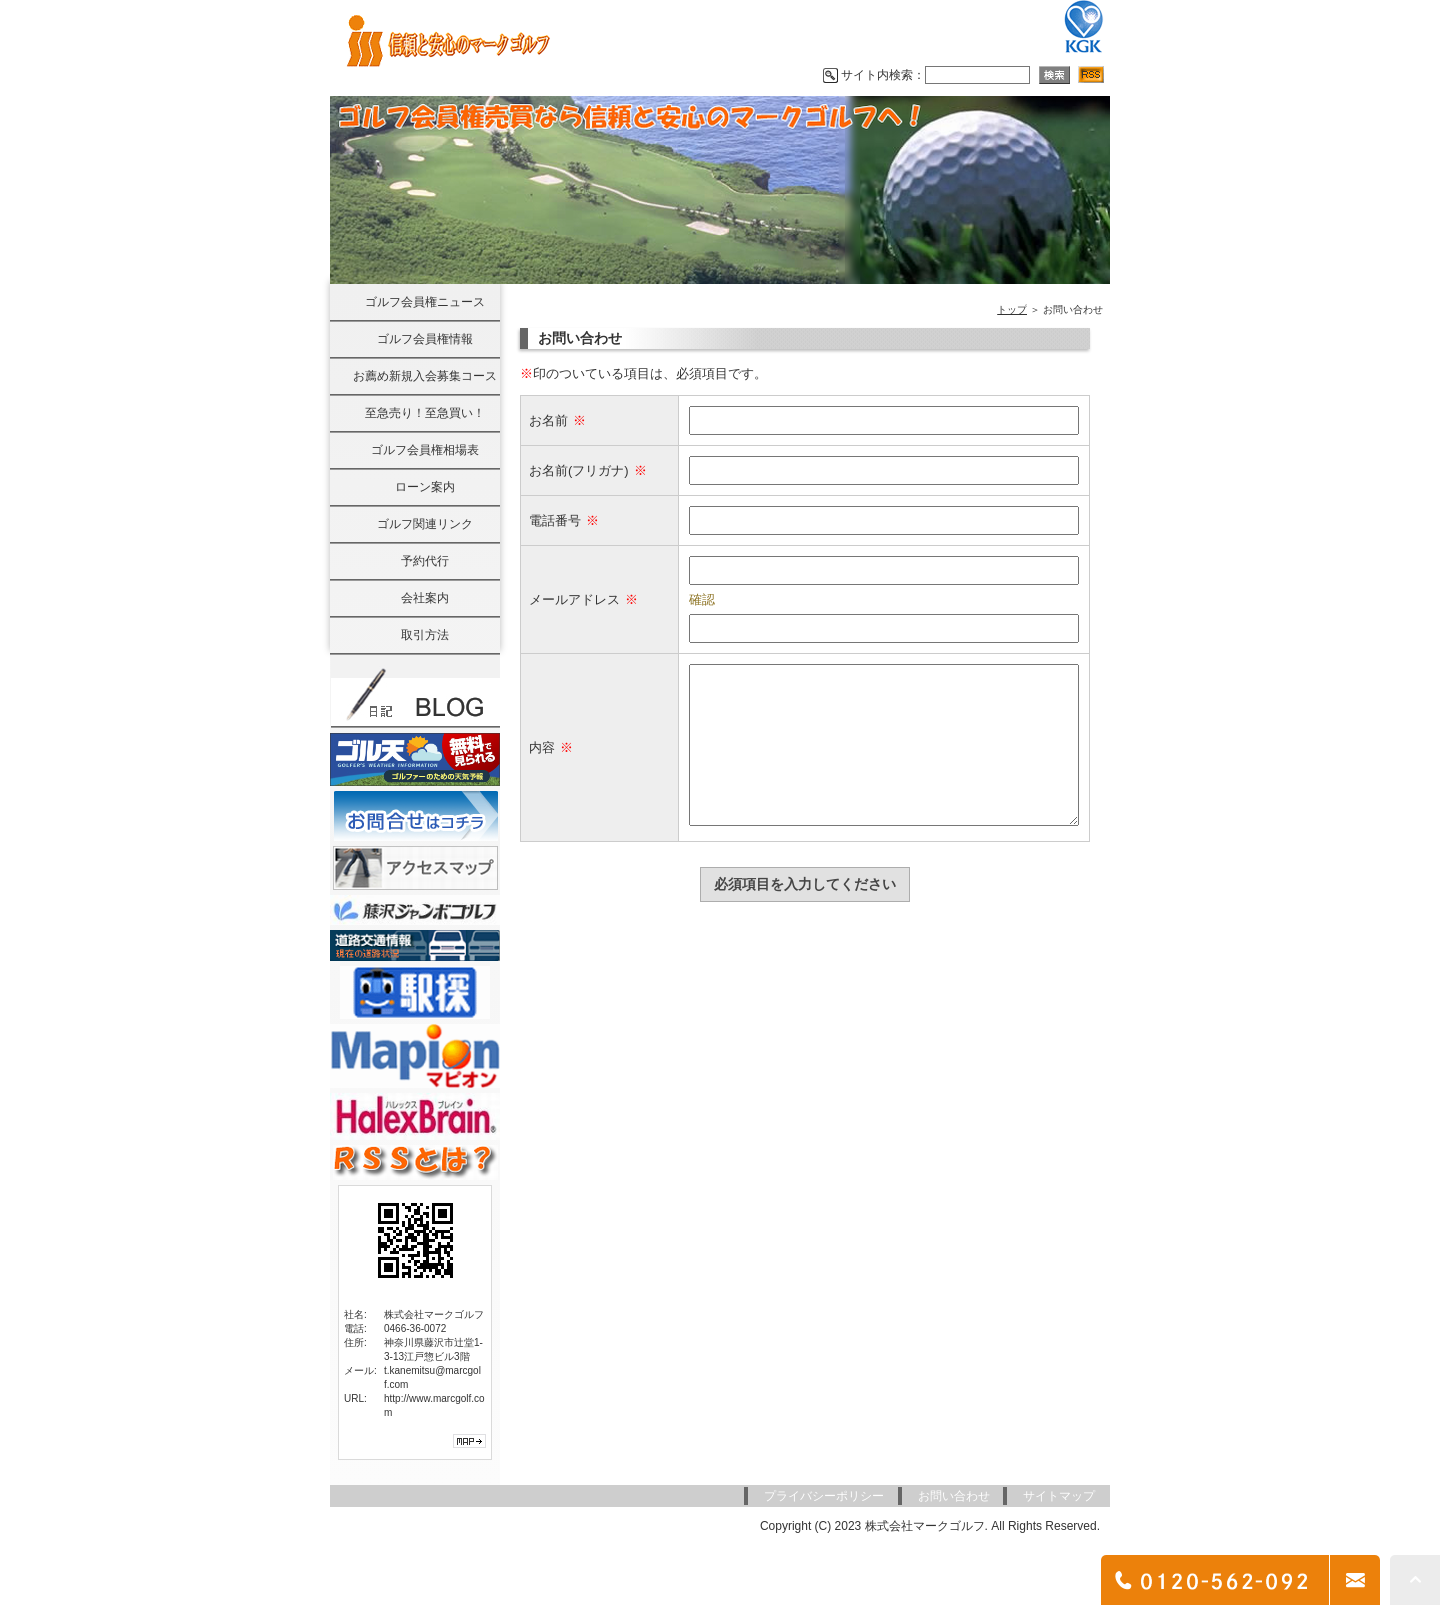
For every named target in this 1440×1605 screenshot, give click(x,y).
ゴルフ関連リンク (425, 524)
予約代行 (425, 561)
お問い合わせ (954, 1496)
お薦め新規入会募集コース (425, 376)
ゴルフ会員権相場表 (425, 450)
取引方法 (425, 635)
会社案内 (425, 598)
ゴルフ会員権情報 (425, 339)
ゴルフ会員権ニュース (425, 302)
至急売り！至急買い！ (425, 413)
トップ (1012, 309)
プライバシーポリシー (824, 1496)
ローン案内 (425, 487)
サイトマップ (1059, 1496)
